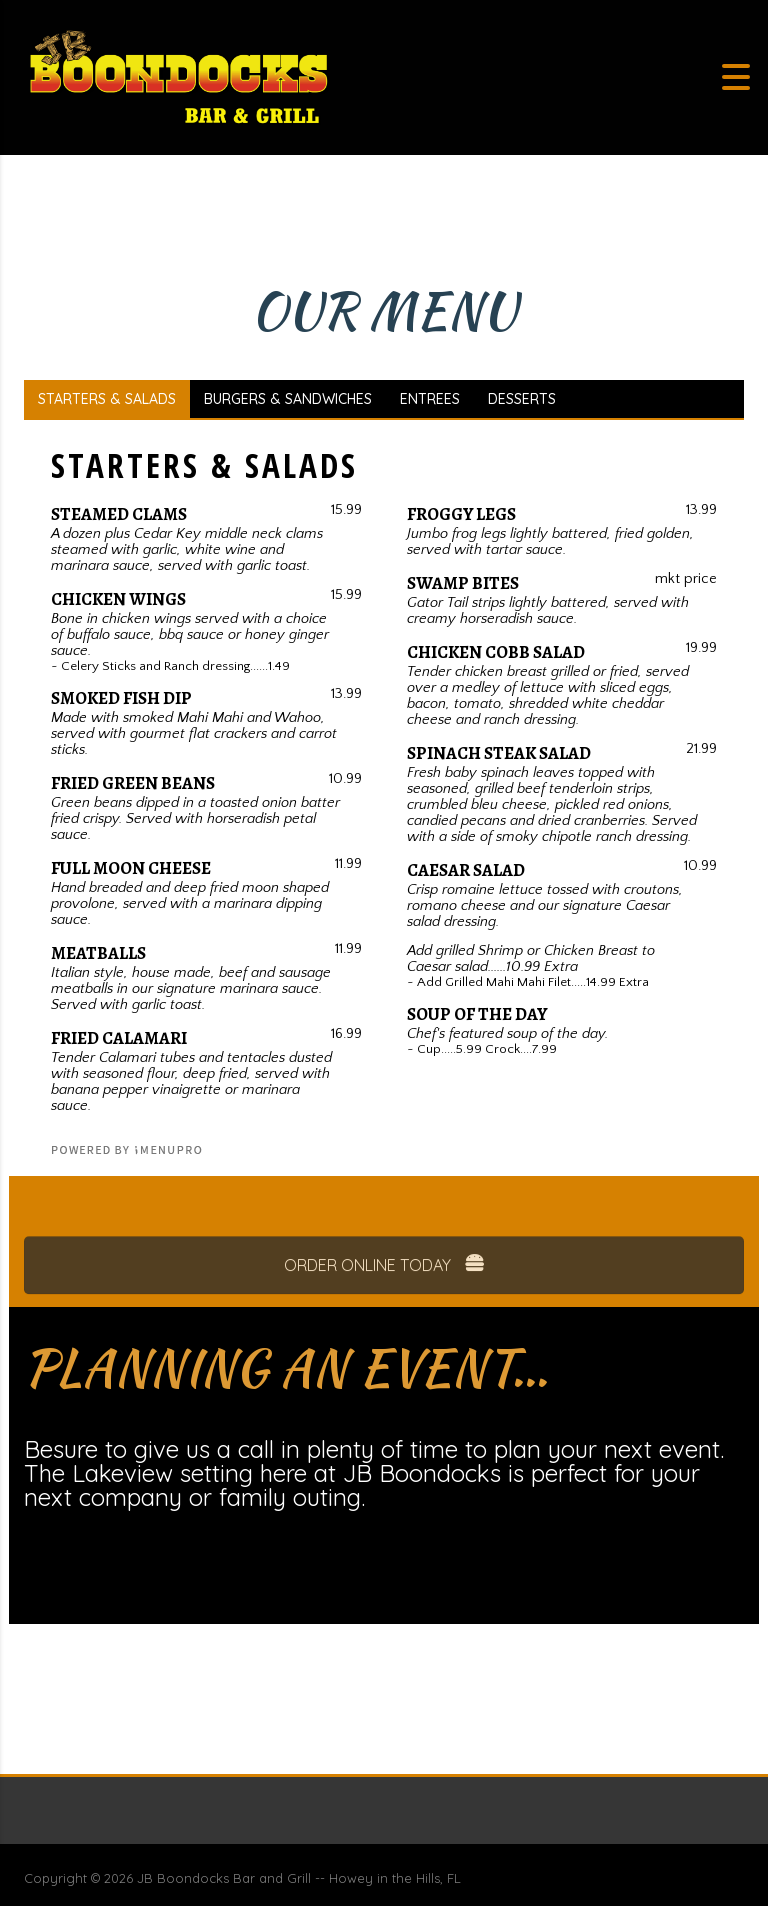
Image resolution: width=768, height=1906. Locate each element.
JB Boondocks (183, 1878)
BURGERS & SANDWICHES (288, 399)
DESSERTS (522, 399)
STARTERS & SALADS (107, 399)
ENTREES (430, 399)
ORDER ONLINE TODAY (384, 1289)
